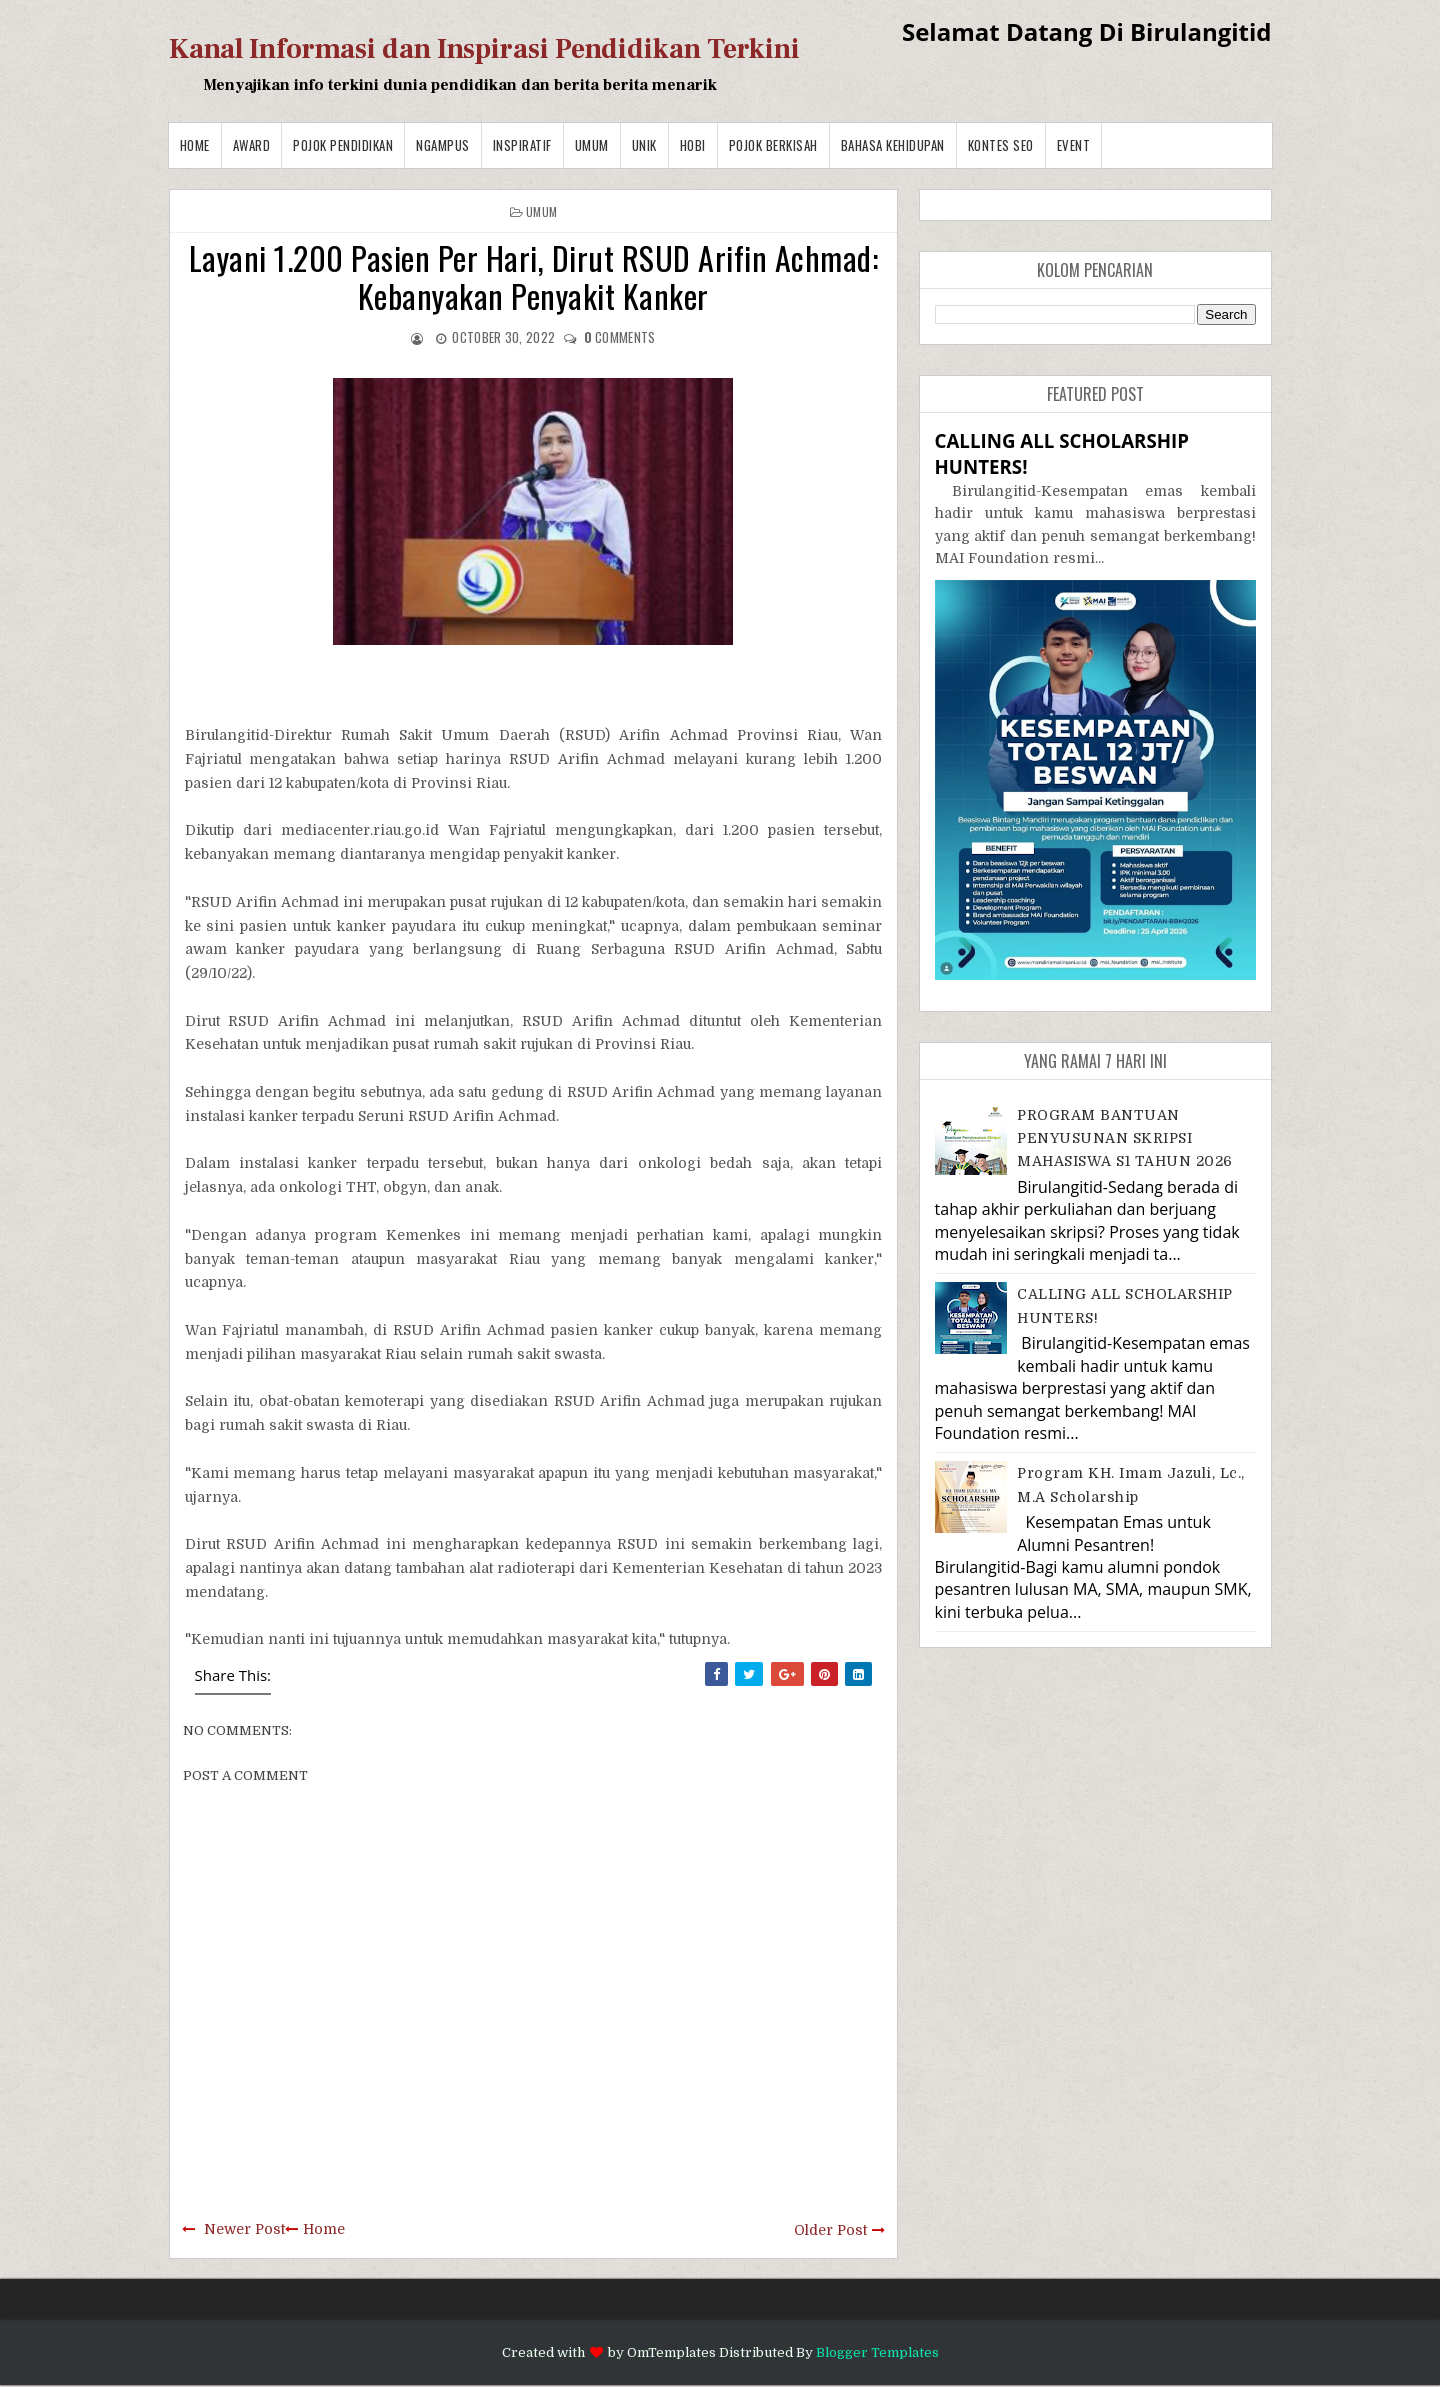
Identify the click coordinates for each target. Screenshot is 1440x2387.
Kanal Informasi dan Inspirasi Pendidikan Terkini (484, 49)
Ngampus (443, 145)
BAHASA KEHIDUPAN (893, 145)
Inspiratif (522, 145)
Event (1074, 145)
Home (195, 145)
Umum (592, 145)
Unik (644, 145)
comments (620, 337)
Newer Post (244, 2229)
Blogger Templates (877, 2352)
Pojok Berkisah (773, 145)
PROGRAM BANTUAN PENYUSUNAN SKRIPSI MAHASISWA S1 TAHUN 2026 (1125, 1138)
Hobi (693, 145)
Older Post (830, 2230)
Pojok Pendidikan (343, 145)
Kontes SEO (1001, 145)
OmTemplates (671, 2352)
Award (252, 145)
